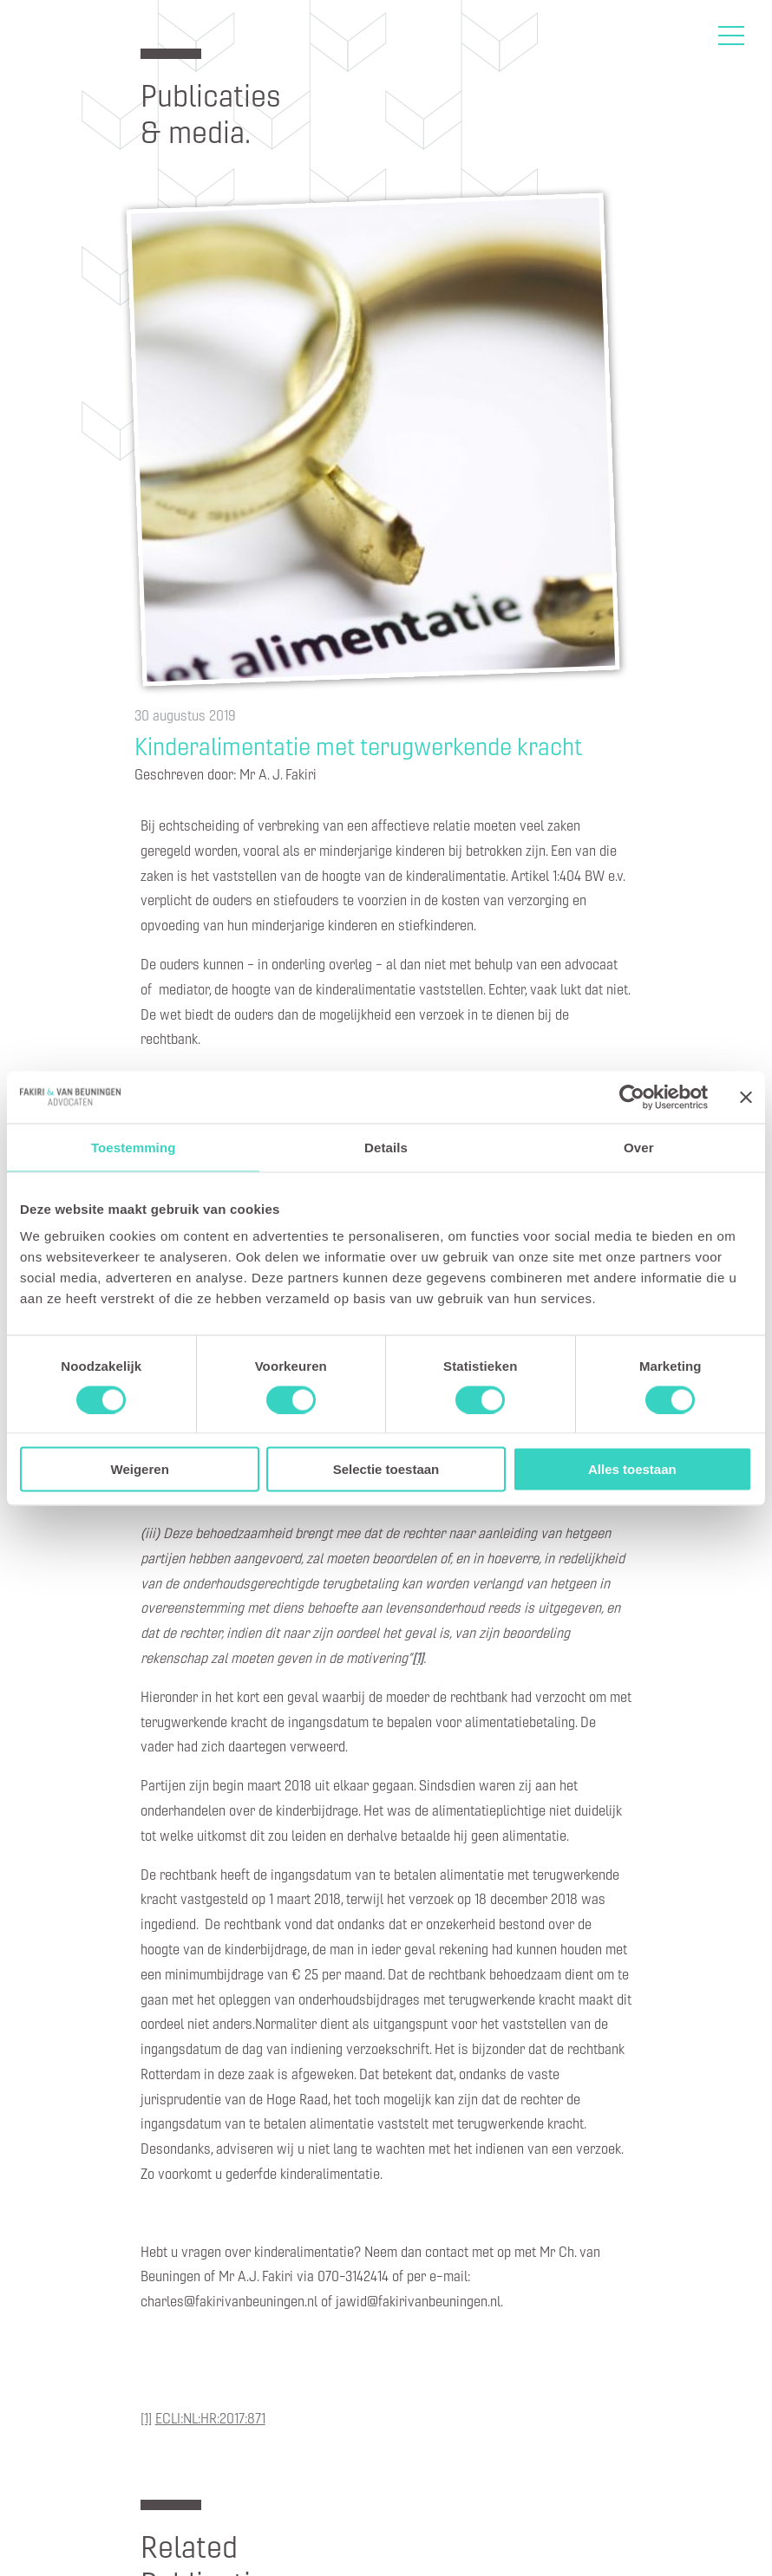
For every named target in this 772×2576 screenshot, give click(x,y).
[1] (146, 2418)
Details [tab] (386, 1146)
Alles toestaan (632, 1469)
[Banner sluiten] (746, 1097)
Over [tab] (639, 1146)
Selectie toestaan (386, 1469)
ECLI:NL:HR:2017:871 (210, 2418)
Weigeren (140, 1469)
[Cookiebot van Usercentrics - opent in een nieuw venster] (632, 1097)
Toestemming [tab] (133, 1146)
